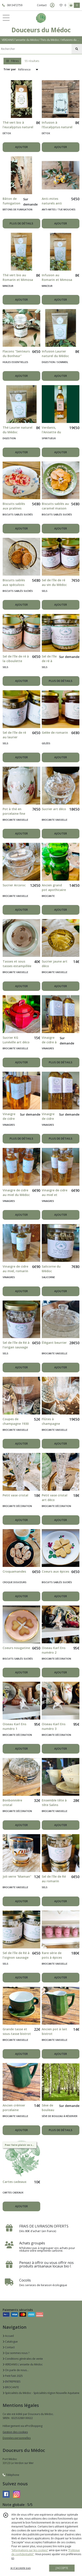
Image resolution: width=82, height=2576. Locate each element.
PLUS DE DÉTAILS (21, 223)
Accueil (8, 2336)
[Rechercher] (77, 49)
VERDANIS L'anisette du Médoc (23, 2364)
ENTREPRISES (11, 2381)
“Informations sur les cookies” (29, 2550)
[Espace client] (52, 5)
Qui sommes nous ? (16, 2353)
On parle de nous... (16, 2370)
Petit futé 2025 (13, 2376)
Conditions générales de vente (23, 2359)
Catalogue (10, 2341)
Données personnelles (17, 2438)
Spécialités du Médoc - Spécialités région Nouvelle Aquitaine (41, 2393)
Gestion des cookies (15, 2432)
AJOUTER (21, 147)
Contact (42, 5)
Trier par (9, 69)
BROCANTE (11, 2387)
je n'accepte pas (20, 2568)
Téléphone (11, 2475)
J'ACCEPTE (62, 2568)
